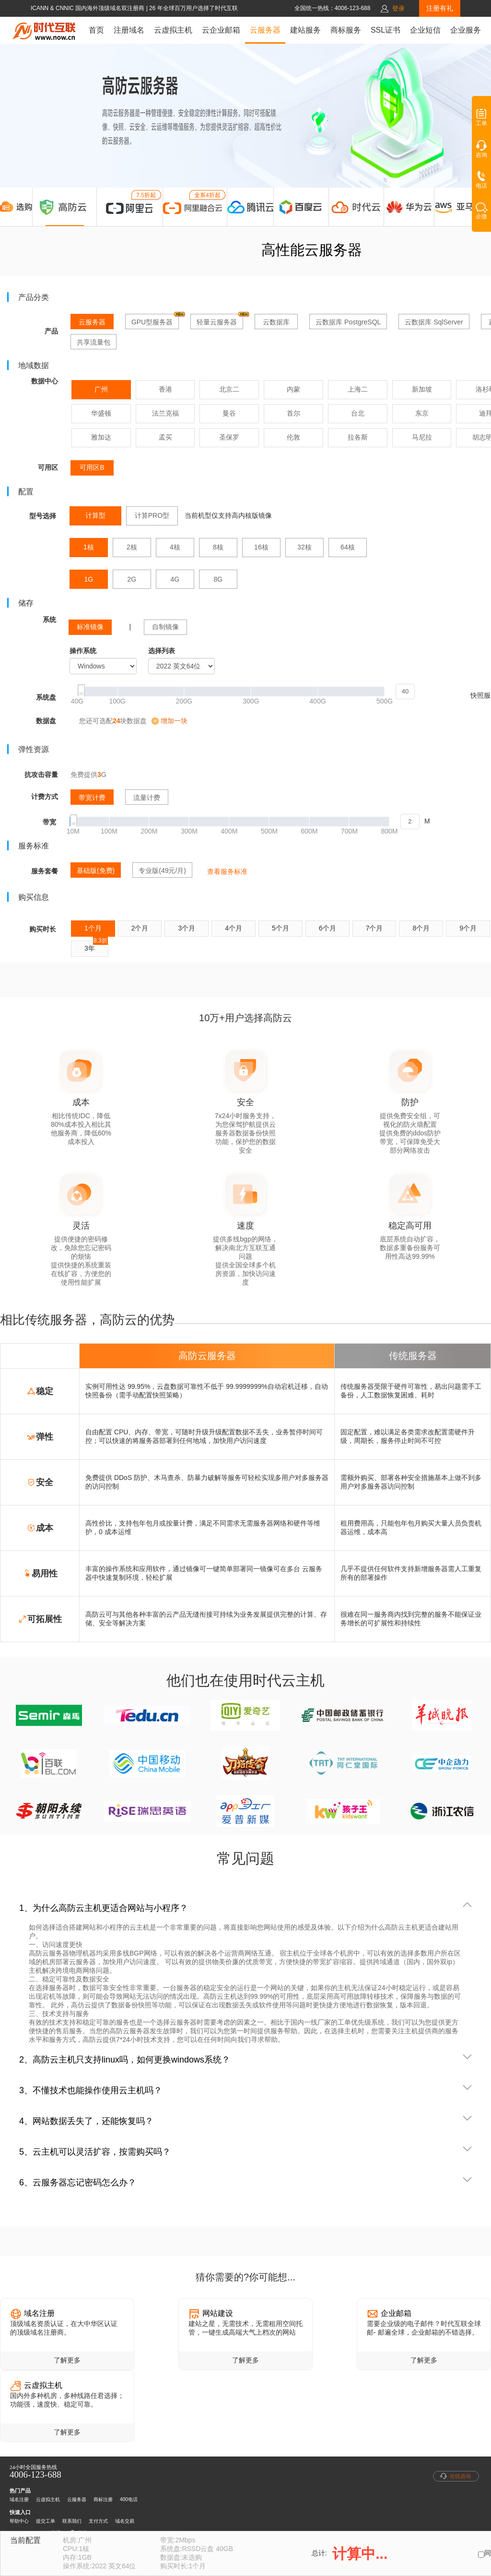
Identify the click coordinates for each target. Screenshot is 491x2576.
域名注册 (19, 2499)
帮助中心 (19, 2521)
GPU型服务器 (155, 320)
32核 (304, 547)
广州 (101, 389)
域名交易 (124, 2521)
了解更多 (67, 2360)
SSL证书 (385, 30)
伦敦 (293, 437)
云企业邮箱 (221, 30)
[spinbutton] (405, 691)
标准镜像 (90, 627)
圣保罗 (229, 437)
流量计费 (146, 797)
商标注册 (103, 2499)
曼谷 (229, 413)
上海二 (358, 389)
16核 (261, 547)
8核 (218, 547)
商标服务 (345, 30)
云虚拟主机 (173, 30)
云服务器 (265, 30)
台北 (357, 413)
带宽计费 (92, 797)
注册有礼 (439, 8)
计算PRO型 (152, 515)
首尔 (293, 413)
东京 (422, 413)
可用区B (92, 467)
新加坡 (422, 389)
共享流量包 (93, 342)
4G (175, 579)
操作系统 (83, 651)
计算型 (95, 515)
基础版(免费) (96, 870)
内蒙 (293, 389)
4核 (175, 547)
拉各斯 (358, 437)
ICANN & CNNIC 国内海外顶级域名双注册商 (88, 8)
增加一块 (174, 721)
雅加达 (101, 437)
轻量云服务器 (220, 320)
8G (218, 579)
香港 (165, 389)
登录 (398, 8)
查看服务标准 (227, 871)
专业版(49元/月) (162, 870)
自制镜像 (165, 627)
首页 (96, 30)
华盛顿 (101, 413)
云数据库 (276, 322)
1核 (88, 547)
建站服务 (305, 30)
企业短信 (425, 30)
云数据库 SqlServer (434, 322)
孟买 (165, 437)
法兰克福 (165, 413)
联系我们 (72, 2521)
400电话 (129, 2499)
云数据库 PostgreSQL (348, 322)
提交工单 (45, 2521)
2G (132, 579)
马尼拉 (422, 437)
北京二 (229, 389)
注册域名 (129, 30)
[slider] (246, 691)
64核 (347, 547)
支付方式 (98, 2521)
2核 (132, 547)
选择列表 (161, 651)
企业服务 (465, 30)
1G (89, 579)
